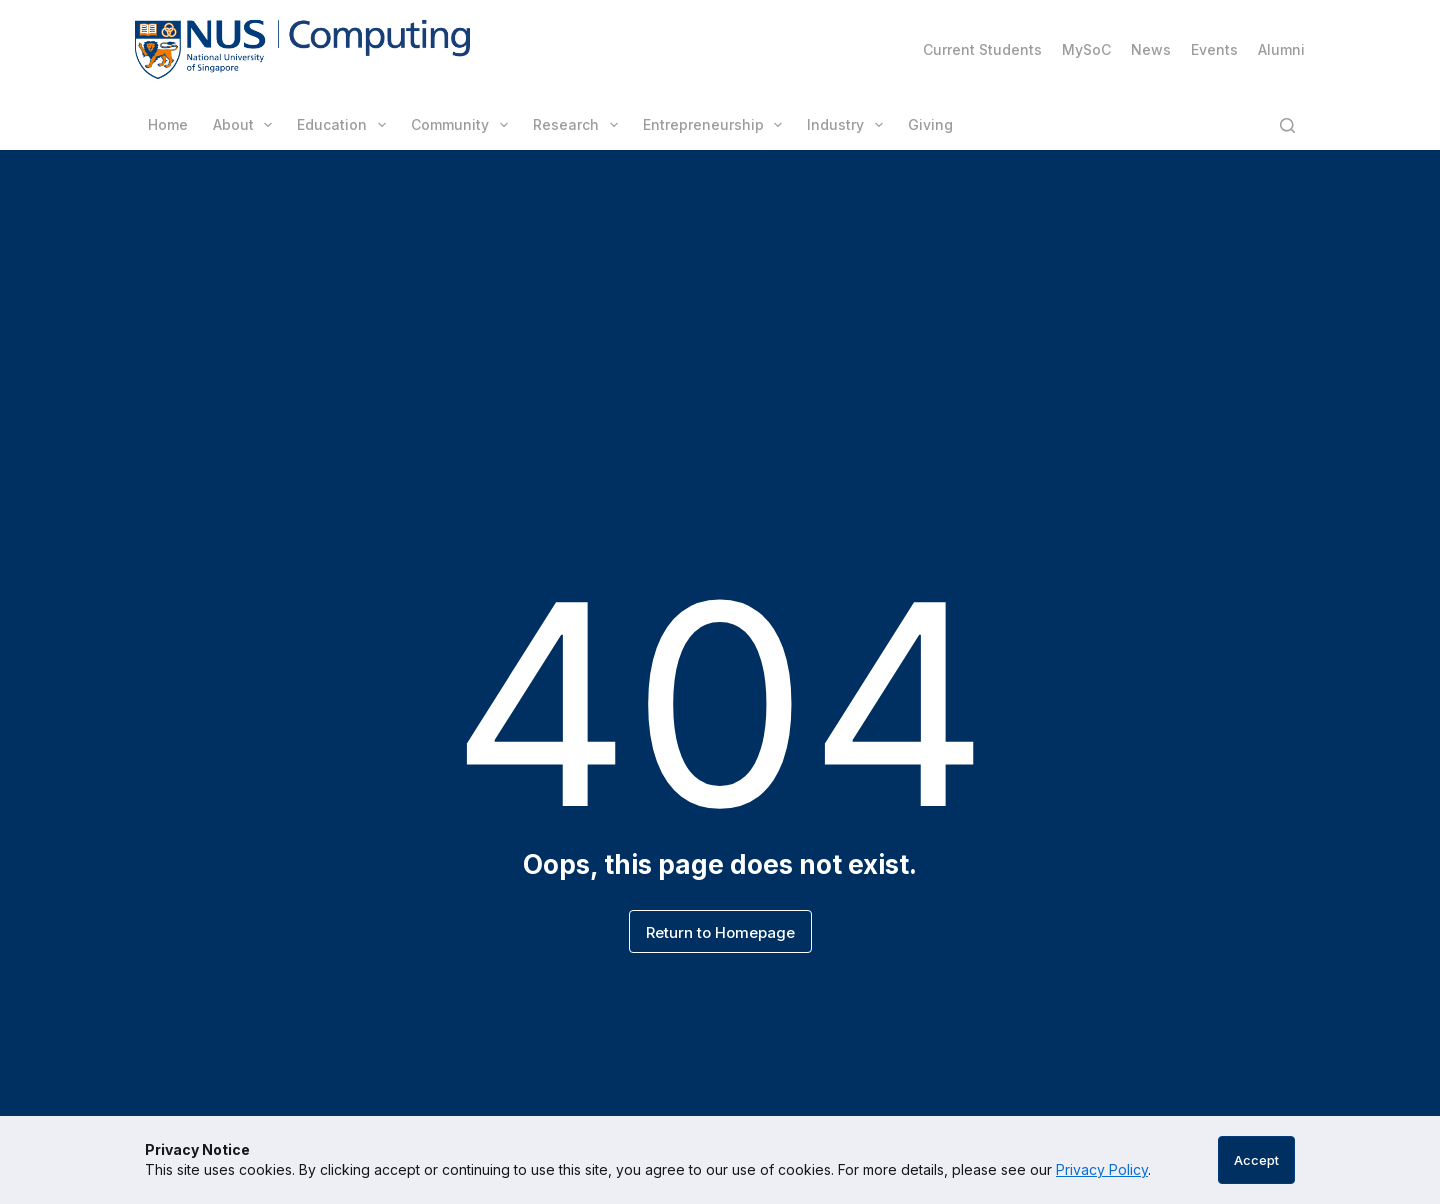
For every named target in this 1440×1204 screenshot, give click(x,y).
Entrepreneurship (717, 125)
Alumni (1281, 49)
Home (168, 124)
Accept (1256, 1160)
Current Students (982, 49)
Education (345, 125)
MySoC (1086, 49)
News (1151, 49)
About (247, 125)
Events (1214, 49)
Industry (849, 125)
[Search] (1287, 125)
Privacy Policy (1102, 1169)
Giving (930, 124)
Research (579, 125)
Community (463, 125)
